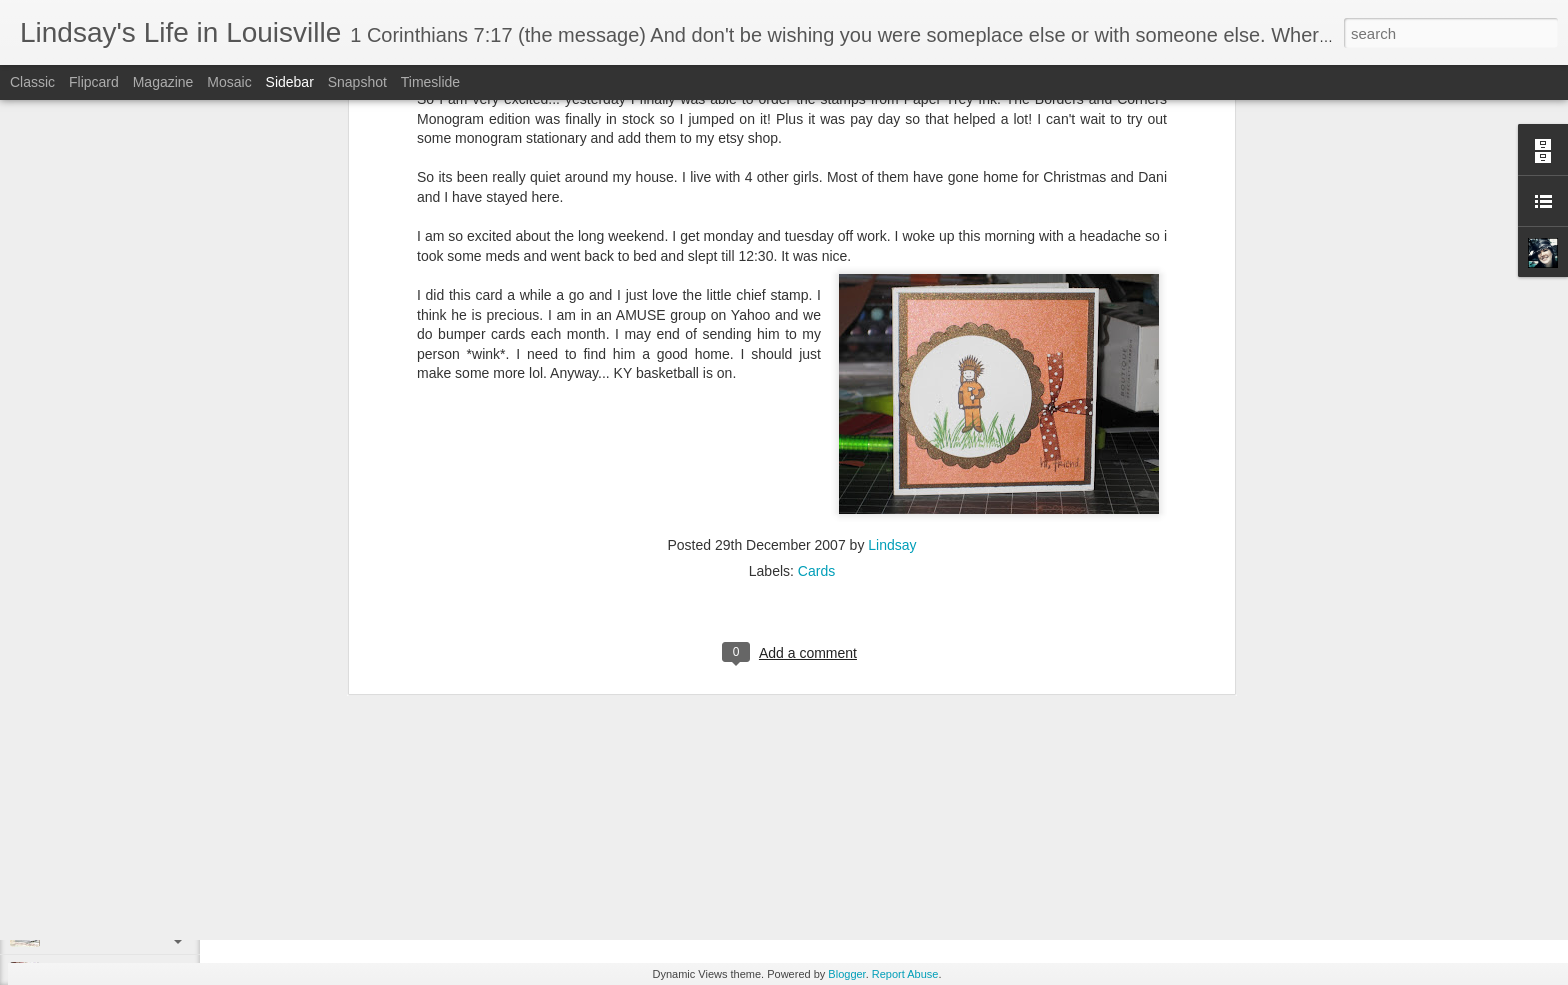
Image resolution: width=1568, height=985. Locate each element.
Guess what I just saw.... (113, 932)
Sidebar (290, 82)
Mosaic (229, 82)
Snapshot (357, 82)
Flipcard (94, 82)
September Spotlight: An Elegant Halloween (165, 842)
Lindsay (892, 288)
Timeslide (430, 82)
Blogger (846, 974)
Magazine (163, 82)
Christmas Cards (93, 797)
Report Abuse (905, 974)
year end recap (619, 844)
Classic (32, 82)
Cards (816, 314)
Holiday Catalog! (93, 887)
